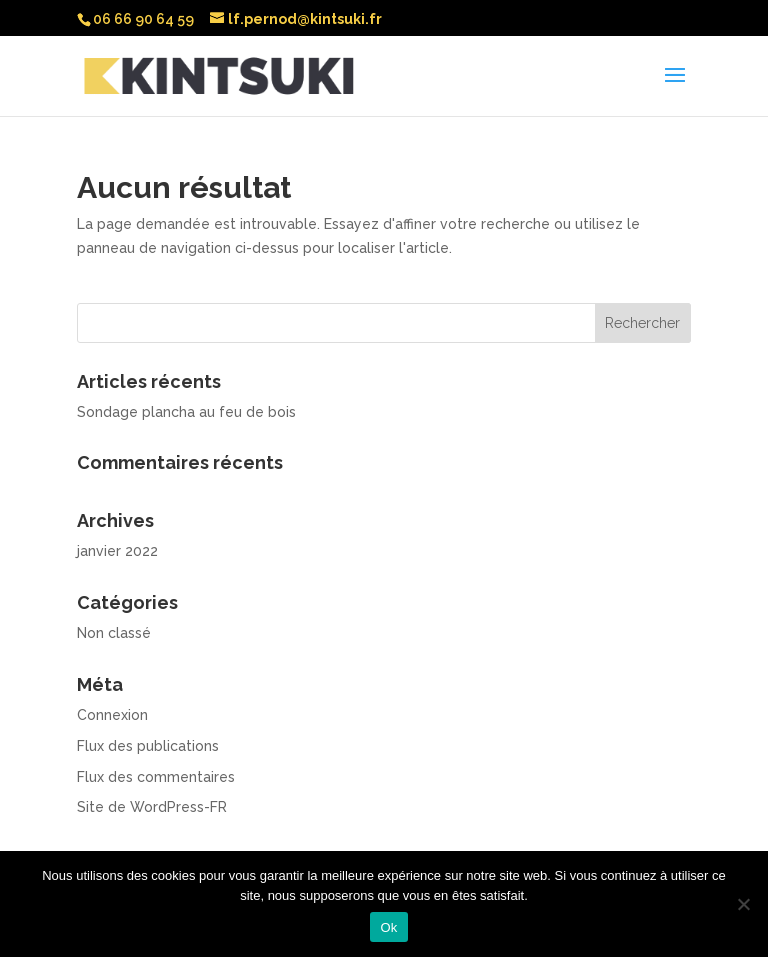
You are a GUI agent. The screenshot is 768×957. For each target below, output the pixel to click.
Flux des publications (148, 746)
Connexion (112, 715)
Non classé (114, 633)
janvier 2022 (117, 551)
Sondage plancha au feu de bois (186, 412)
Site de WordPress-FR (152, 807)
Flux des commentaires (156, 777)
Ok (388, 927)
